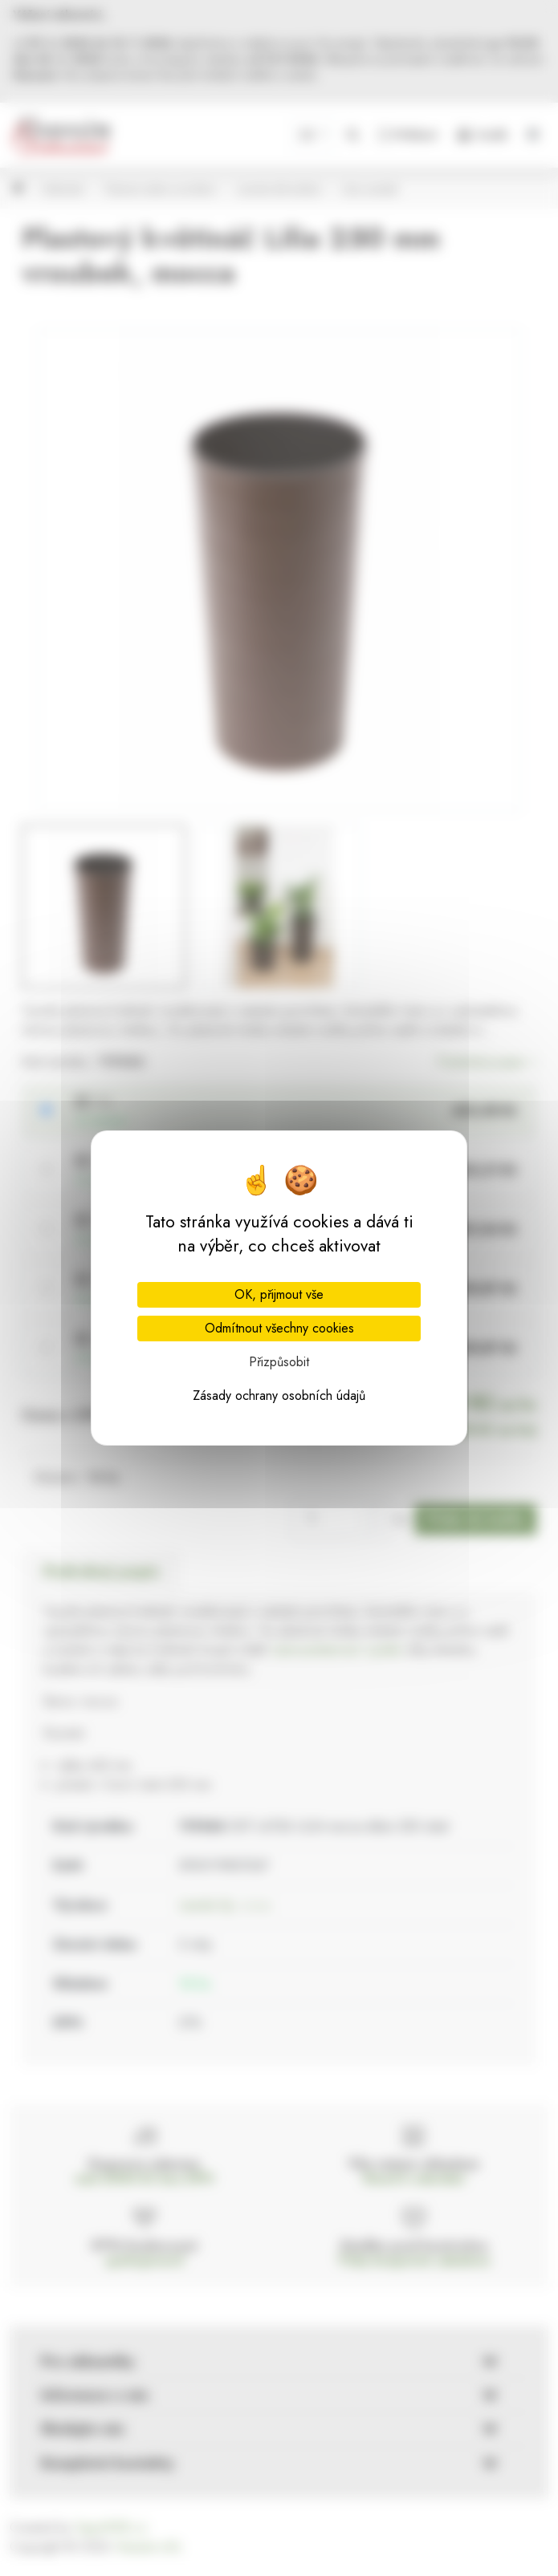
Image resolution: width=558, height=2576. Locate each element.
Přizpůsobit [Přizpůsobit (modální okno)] (279, 1362)
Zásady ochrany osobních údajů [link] (279, 1395)
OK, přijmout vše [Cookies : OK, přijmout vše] (279, 1294)
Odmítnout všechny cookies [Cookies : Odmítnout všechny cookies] (279, 1328)
